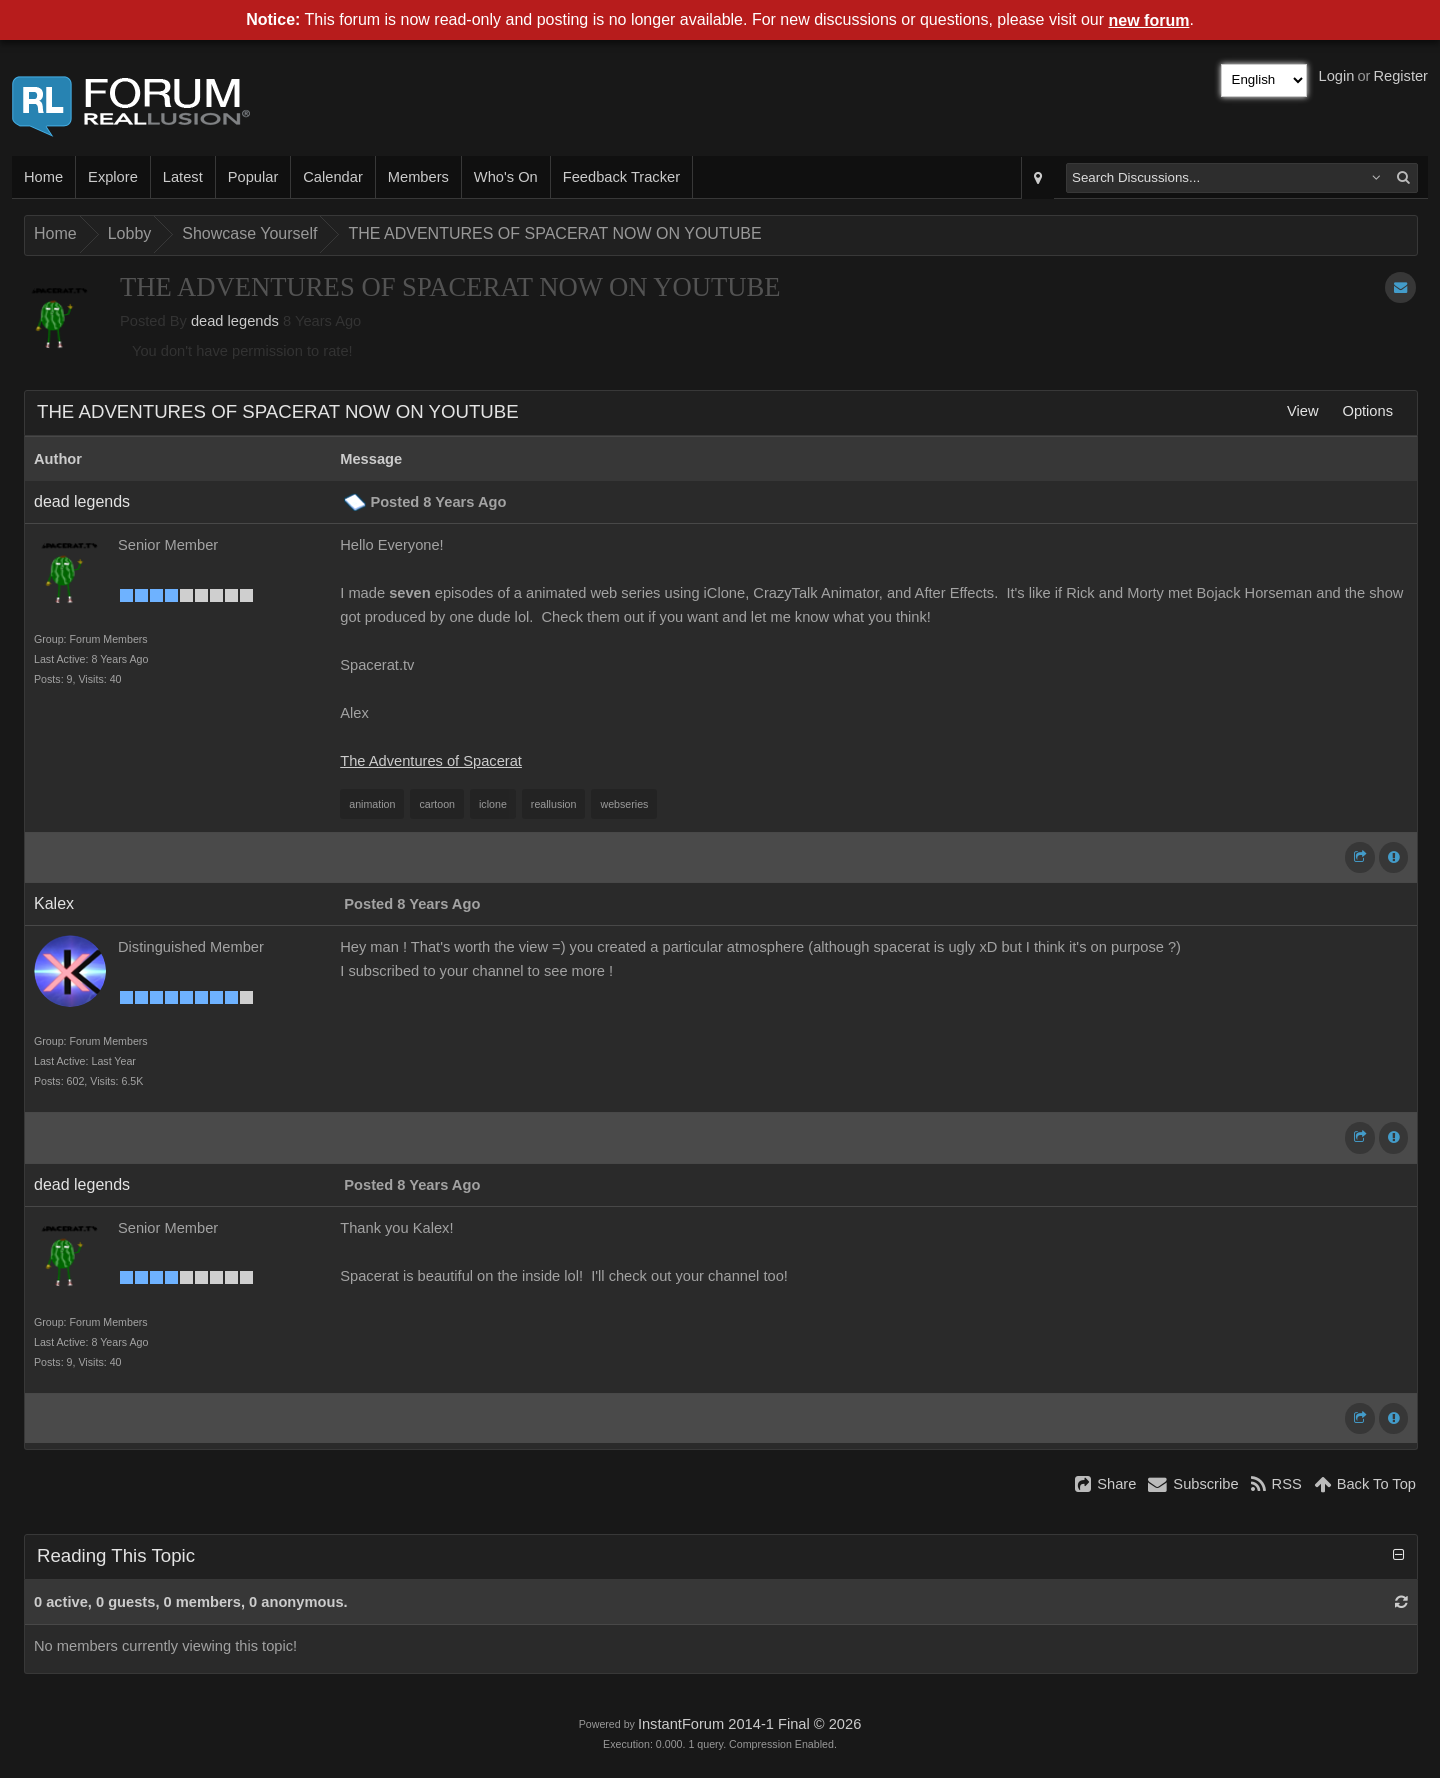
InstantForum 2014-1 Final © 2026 (749, 1724)
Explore (113, 177)
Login (1337, 76)
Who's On (506, 177)
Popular (253, 177)
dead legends (235, 321)
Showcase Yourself (249, 233)
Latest (183, 177)
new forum (1149, 20)
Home (43, 177)
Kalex (54, 903)
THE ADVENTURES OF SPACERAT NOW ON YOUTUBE (554, 233)
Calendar (332, 177)
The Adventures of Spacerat (431, 761)
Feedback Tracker (621, 177)
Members (418, 177)
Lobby (130, 233)
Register (1400, 76)
